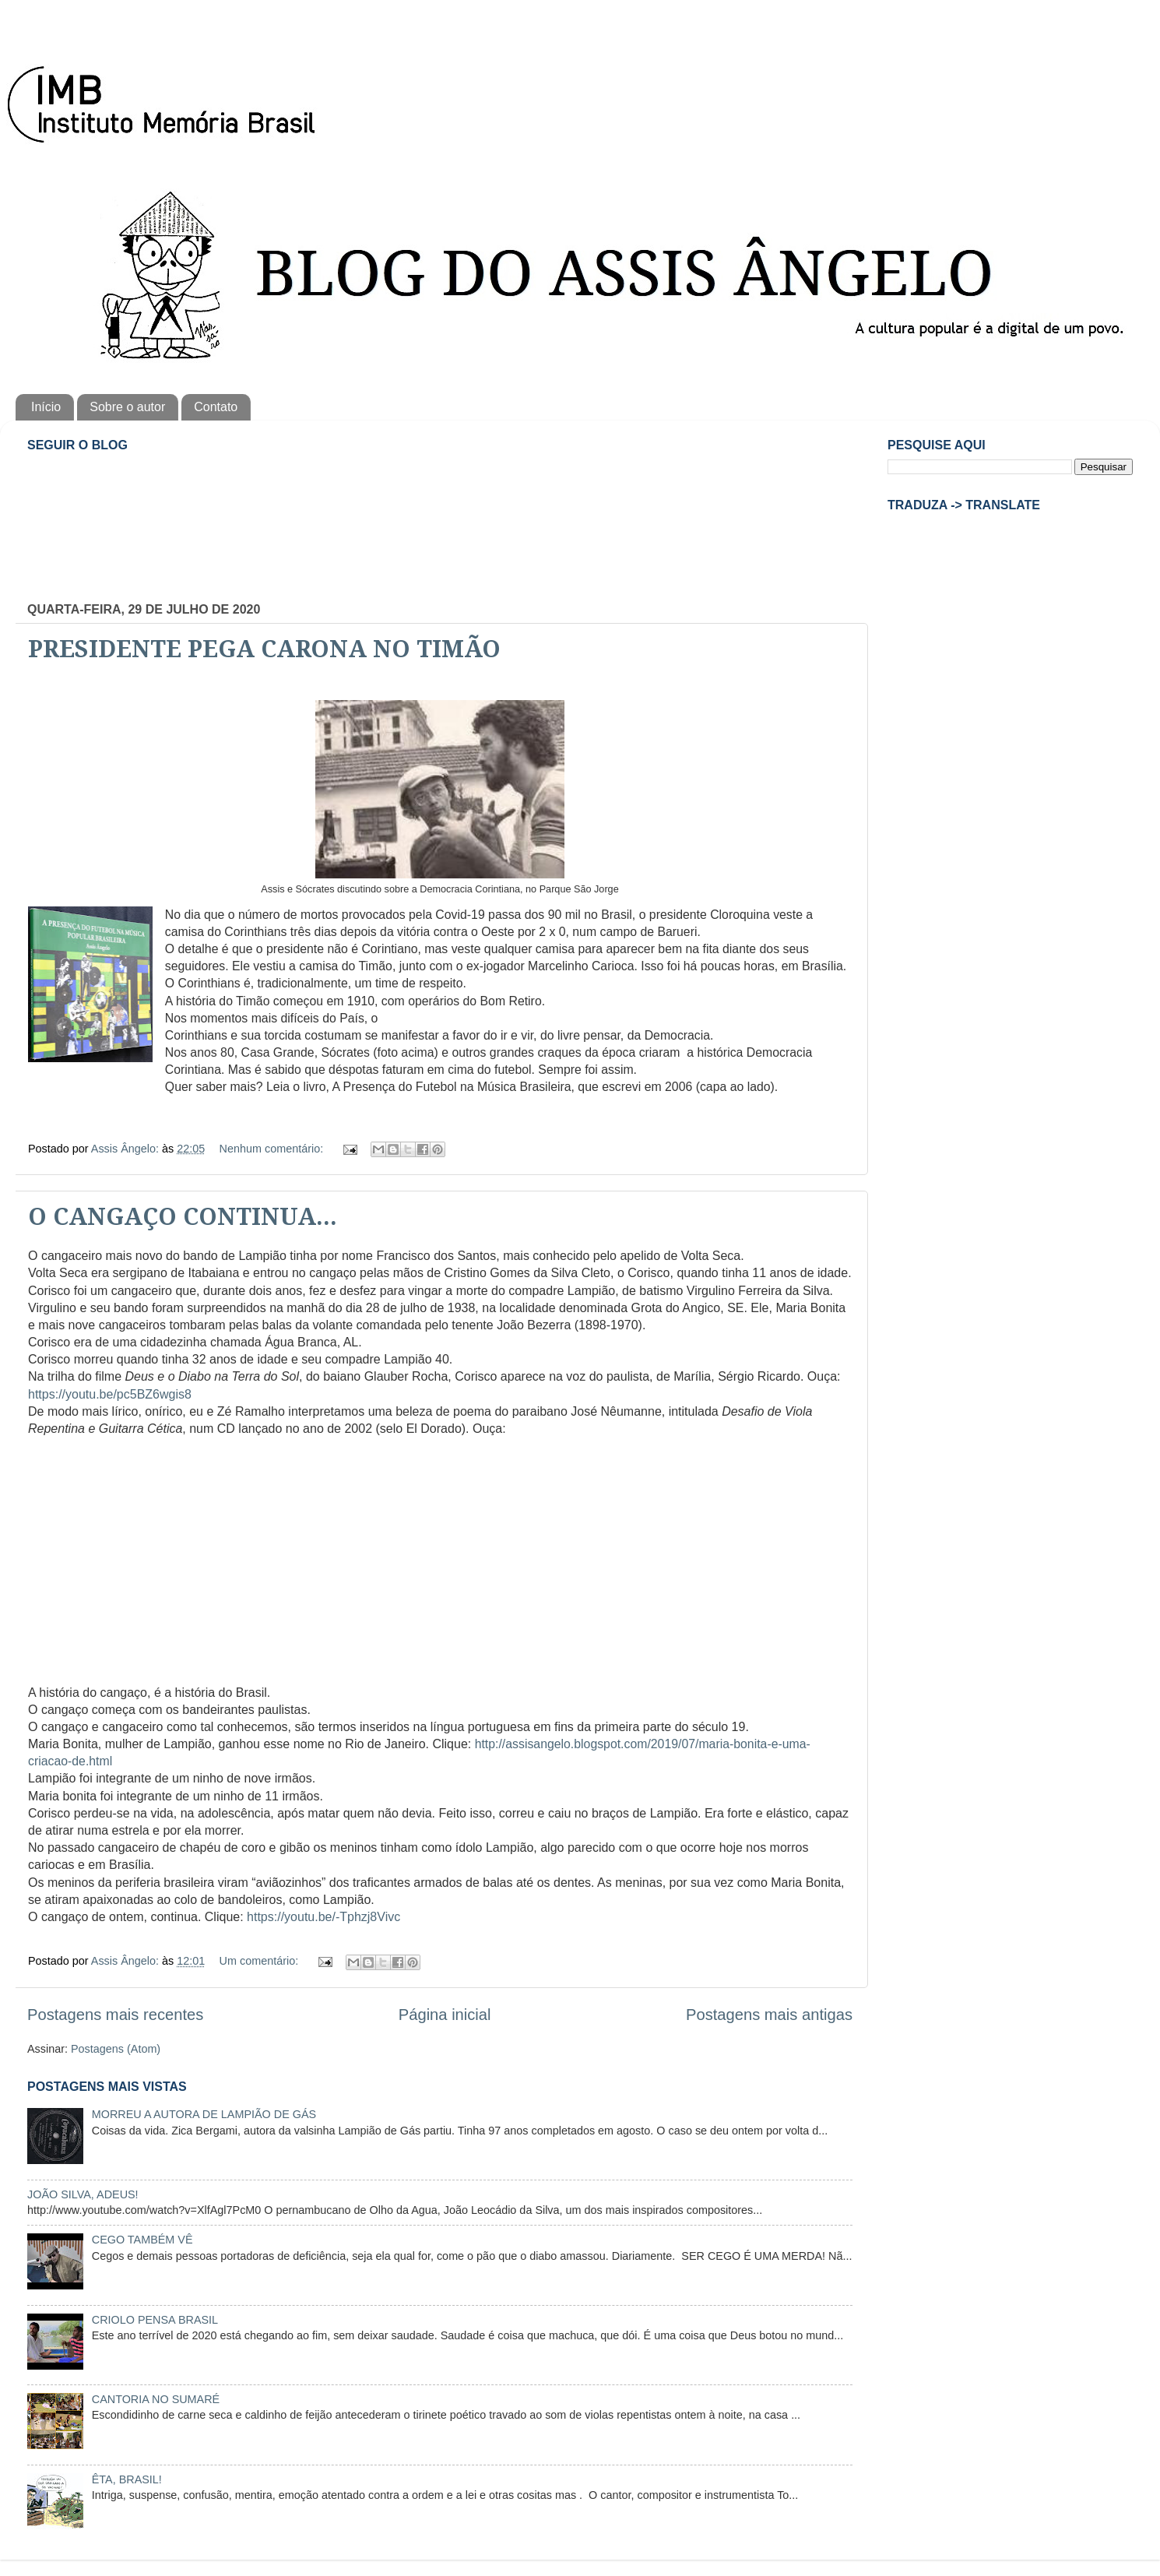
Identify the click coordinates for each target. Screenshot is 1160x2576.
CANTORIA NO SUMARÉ (156, 2399)
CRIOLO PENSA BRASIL (155, 2320)
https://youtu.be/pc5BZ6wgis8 (110, 1394)
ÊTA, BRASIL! (127, 2479)
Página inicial (445, 2014)
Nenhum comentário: (273, 1148)
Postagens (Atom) (115, 2049)
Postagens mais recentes (115, 2014)
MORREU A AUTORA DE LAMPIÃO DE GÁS (204, 2114)
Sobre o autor (127, 406)
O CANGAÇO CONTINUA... (182, 1216)
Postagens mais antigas (769, 2014)
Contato (215, 406)
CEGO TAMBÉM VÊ (142, 2239)
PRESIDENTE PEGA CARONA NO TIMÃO (264, 649)
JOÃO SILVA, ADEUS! (83, 2194)
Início (46, 406)
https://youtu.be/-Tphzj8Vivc (323, 1916)
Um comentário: (261, 1961)
